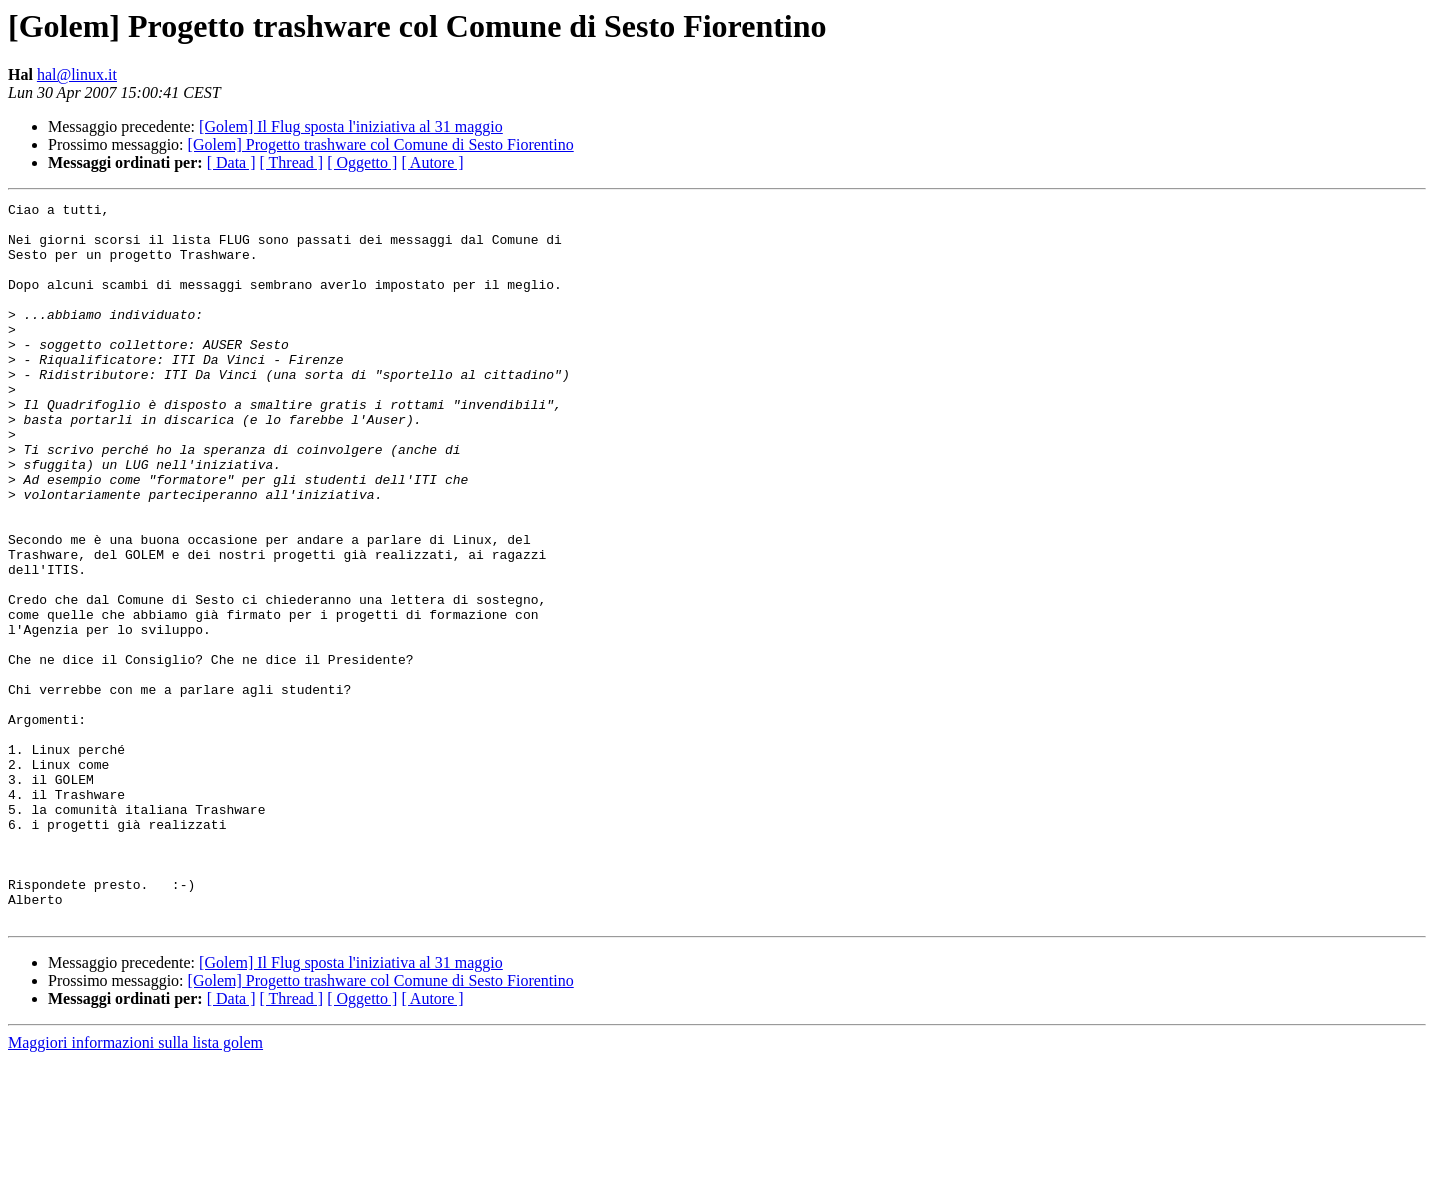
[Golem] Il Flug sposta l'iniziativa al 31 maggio (351, 126)
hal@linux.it (77, 74)
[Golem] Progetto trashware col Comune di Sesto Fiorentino (381, 144)
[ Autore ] (432, 162)
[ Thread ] (292, 162)
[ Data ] (231, 162)
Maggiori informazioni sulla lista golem (135, 1186)
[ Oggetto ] (362, 162)
